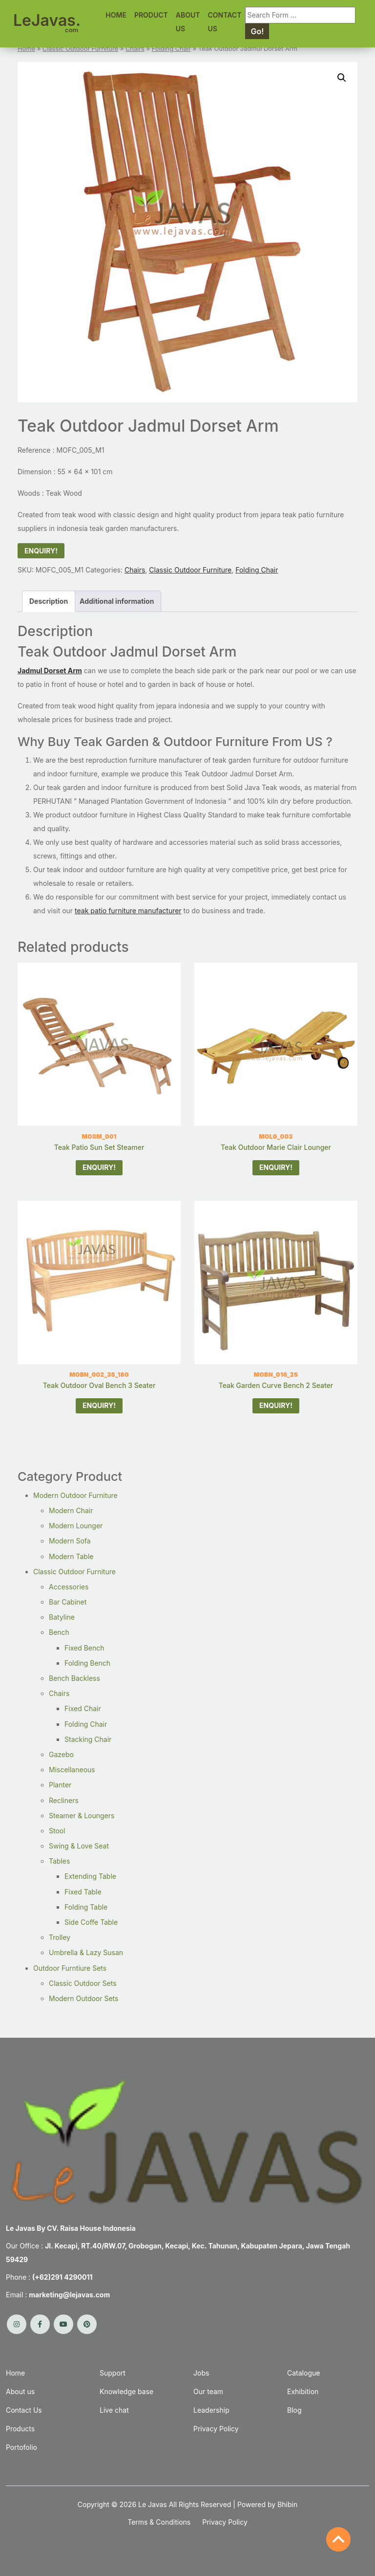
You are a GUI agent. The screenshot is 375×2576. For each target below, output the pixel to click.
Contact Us (24, 2410)
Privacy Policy (216, 2428)
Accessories (68, 1587)
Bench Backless (74, 1678)
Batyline (62, 1617)
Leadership (211, 2410)
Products (20, 2428)
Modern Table (71, 1556)
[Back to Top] (338, 2539)
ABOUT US (188, 22)
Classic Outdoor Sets (83, 1983)
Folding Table (85, 1907)
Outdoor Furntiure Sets (69, 1968)
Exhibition (302, 2391)
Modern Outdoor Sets (83, 1998)
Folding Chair (171, 48)
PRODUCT (151, 15)
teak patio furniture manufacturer (128, 910)
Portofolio (21, 2447)
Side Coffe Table (91, 1922)
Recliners (64, 1800)
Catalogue (303, 2373)
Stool (57, 1831)
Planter (60, 1785)
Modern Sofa (70, 1541)
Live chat (114, 2410)
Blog (294, 2410)
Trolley (59, 1937)
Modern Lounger (76, 1525)
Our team (208, 2391)
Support (112, 2373)
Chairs (135, 48)
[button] (342, 78)
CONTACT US (225, 22)
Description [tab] (48, 601)
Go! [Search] (257, 31)
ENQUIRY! (41, 551)
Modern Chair (71, 1510)
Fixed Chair (82, 1708)
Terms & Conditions (158, 2522)
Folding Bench (87, 1663)
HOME (115, 15)
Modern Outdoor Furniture (75, 1495)
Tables (59, 1861)
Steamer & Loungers (81, 1815)
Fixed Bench (84, 1648)
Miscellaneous (72, 1769)
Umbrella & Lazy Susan (86, 1952)
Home (26, 48)
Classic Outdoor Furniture (80, 48)
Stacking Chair (87, 1739)
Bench (59, 1632)
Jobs (201, 2373)
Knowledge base (126, 2391)
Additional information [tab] (117, 601)
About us (20, 2391)
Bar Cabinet (67, 1602)
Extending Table (90, 1876)
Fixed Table (83, 1892)
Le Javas (152, 2504)
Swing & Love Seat (79, 1846)
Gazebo (61, 1754)
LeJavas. (47, 21)
